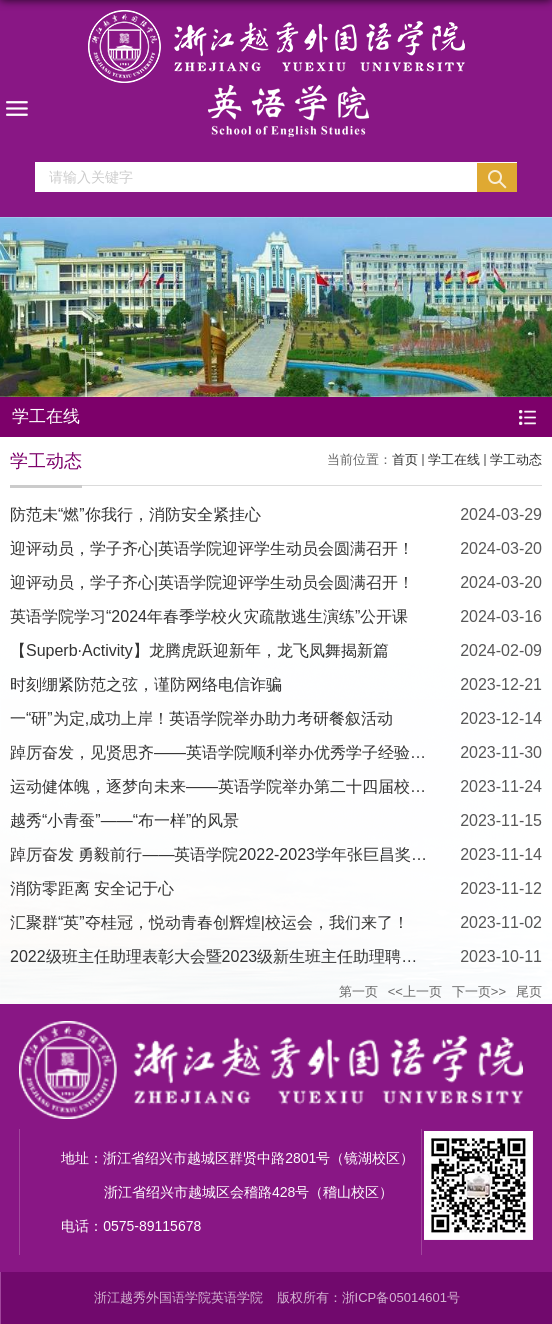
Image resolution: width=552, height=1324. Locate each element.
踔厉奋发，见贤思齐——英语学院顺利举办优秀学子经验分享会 (234, 752)
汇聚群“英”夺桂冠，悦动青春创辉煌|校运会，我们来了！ (209, 922)
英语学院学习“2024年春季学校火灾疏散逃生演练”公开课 (209, 616)
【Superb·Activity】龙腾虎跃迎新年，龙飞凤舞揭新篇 (199, 650)
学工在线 (454, 459)
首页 (405, 459)
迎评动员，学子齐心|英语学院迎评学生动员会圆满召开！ (212, 548)
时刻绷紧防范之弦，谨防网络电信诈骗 (146, 684)
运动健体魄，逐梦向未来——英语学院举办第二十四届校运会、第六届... (264, 786)
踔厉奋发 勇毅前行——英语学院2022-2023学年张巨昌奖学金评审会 (250, 854)
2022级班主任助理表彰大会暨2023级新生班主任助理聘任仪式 (229, 956)
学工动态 (516, 459)
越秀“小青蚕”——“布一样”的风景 (124, 820)
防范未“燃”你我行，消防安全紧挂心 (135, 514)
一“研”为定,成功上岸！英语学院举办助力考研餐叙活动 (201, 718)
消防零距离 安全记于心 (92, 888)
